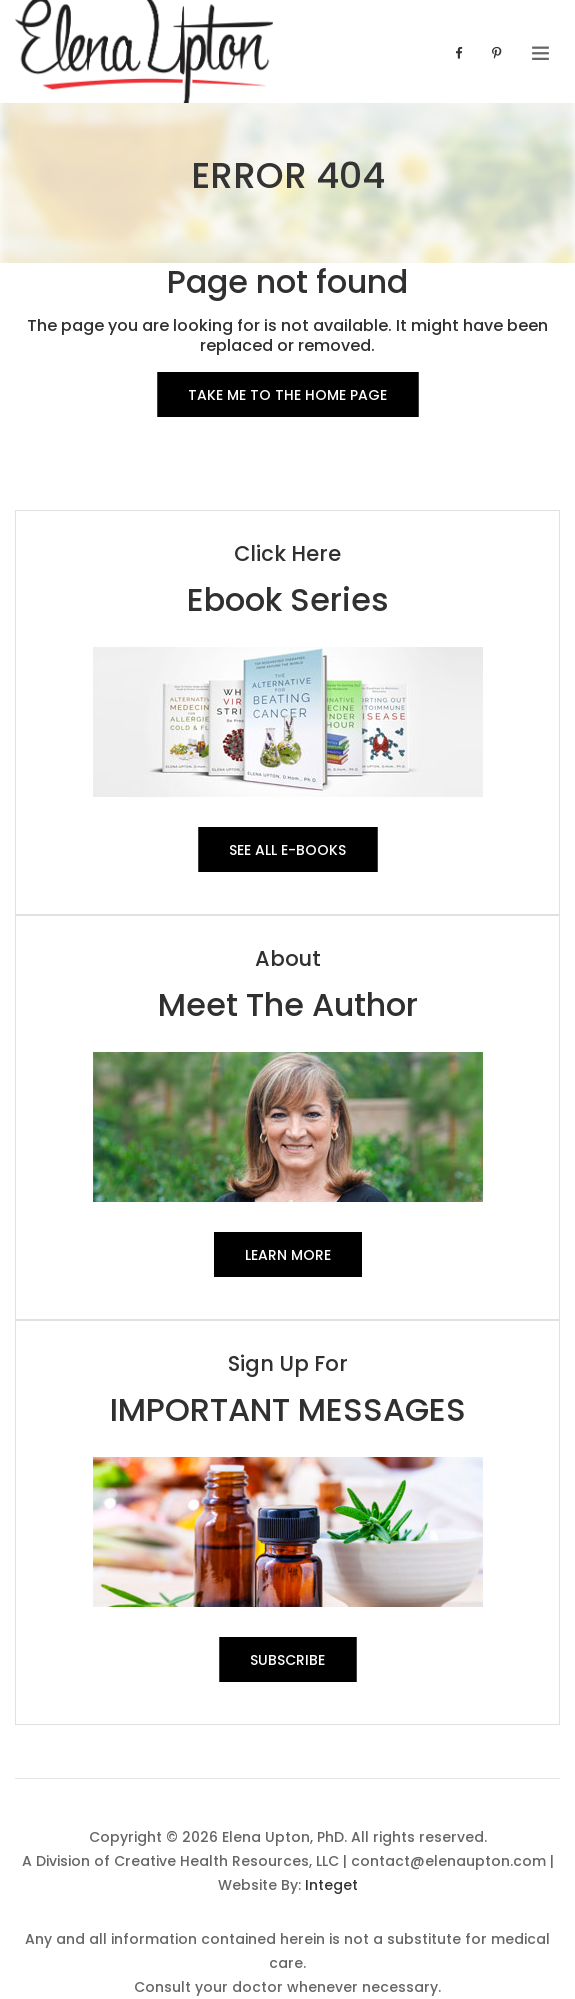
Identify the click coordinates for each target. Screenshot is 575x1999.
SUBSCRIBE (287, 1660)
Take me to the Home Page (287, 395)
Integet (331, 1885)
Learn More (288, 1255)
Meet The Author (288, 1004)
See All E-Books (287, 850)
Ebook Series (288, 599)
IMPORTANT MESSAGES (288, 1409)
